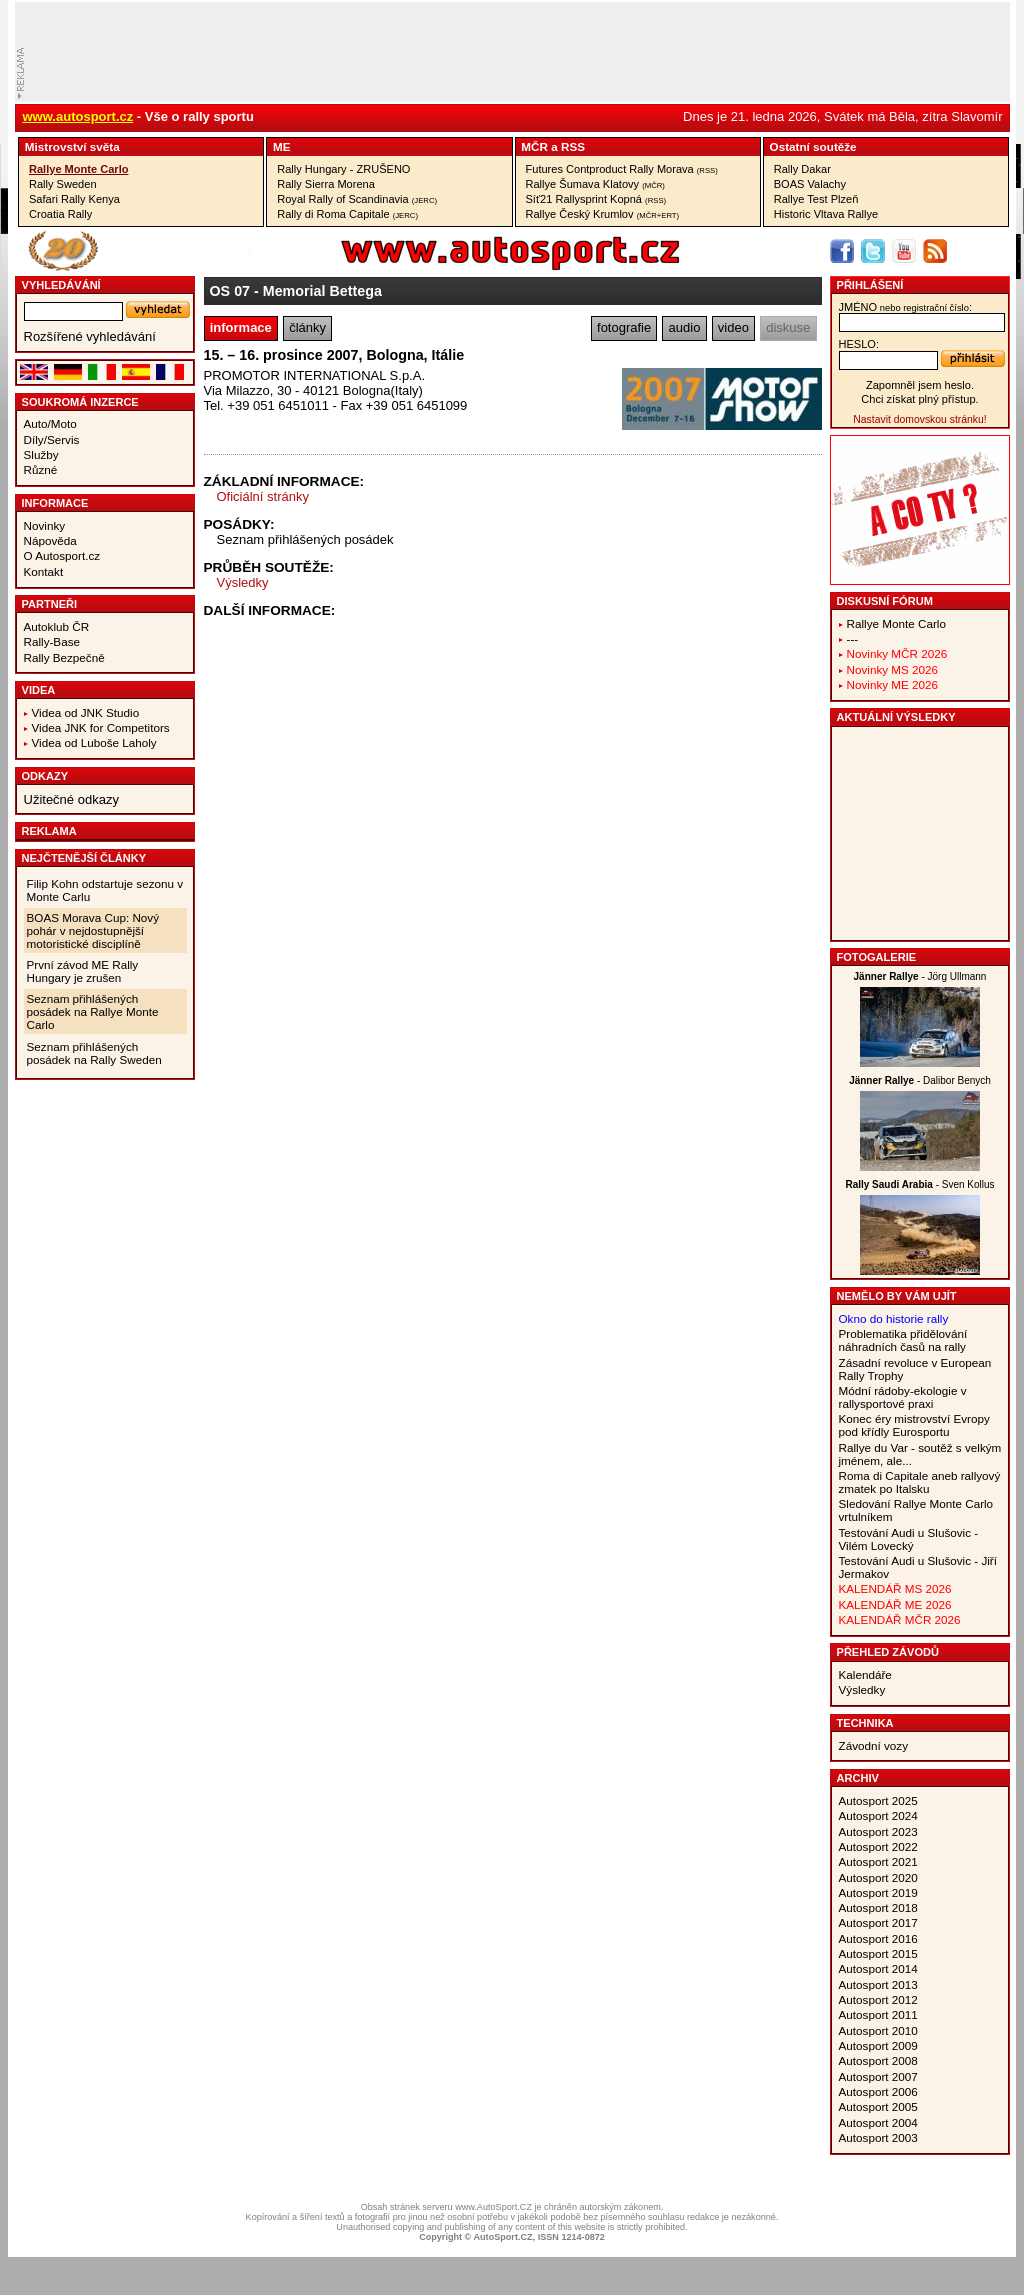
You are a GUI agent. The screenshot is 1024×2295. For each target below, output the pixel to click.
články (307, 327)
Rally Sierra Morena (326, 184)
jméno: (905, 307)
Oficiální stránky (263, 496)
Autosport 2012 (878, 1999)
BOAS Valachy (810, 184)
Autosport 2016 (878, 1938)
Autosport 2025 (878, 1800)
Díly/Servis (52, 439)
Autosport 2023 (878, 1831)
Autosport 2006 (878, 2091)
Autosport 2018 (878, 1907)
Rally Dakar (802, 169)
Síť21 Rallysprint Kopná (596, 199)
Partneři (50, 604)
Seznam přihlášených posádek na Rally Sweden (94, 1053)
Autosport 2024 (878, 1815)
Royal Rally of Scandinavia (357, 199)
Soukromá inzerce (80, 402)
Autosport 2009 (878, 2045)
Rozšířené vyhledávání (90, 336)
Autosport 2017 (878, 1922)
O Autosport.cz (62, 555)
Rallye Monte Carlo (78, 169)
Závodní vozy (874, 1745)
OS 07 (230, 291)
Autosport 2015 (878, 1953)
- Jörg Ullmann (920, 976)
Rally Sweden (63, 184)
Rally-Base (52, 641)
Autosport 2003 (878, 2137)
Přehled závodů (888, 1652)
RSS (573, 146)
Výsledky (243, 582)
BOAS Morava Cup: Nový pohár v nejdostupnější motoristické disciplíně (93, 930)
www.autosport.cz (78, 116)
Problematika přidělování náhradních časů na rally (903, 1340)
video (733, 327)
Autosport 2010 (878, 2030)
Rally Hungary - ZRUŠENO (343, 169)
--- (853, 638)
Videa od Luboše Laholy (94, 742)
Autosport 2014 (878, 1968)
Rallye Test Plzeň (816, 199)
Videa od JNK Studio (86, 712)
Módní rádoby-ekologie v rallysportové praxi (903, 1397)
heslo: (859, 344)
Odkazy (45, 776)
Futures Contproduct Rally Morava (622, 169)
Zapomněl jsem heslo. (920, 385)
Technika (865, 1723)
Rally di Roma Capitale (347, 214)
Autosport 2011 (878, 2014)
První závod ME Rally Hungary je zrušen (83, 971)
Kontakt (44, 571)
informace (241, 327)
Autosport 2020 (878, 1877)
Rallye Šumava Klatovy (595, 184)
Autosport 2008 (878, 2060)
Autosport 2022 (878, 1846)
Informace (55, 503)
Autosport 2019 (878, 1892)
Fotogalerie (877, 957)
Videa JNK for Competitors (101, 727)
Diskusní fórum (885, 601)
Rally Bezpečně (64, 657)
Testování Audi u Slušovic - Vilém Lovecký (909, 1539)
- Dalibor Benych (920, 1080)
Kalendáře (865, 1674)
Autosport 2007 (878, 2076)
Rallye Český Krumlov (603, 214)
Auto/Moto (50, 423)
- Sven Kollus (919, 1184)
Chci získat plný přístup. (919, 399)
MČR (534, 146)
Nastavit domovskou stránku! (919, 419)
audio (685, 327)
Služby (41, 454)
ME (282, 146)
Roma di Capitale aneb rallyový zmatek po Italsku (920, 1482)
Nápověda (50, 540)
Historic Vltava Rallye (826, 214)
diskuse (788, 327)
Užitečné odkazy (71, 799)
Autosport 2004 (878, 2122)
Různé (41, 469)
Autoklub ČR (57, 626)
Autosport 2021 (878, 1861)
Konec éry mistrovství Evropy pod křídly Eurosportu (914, 1425)
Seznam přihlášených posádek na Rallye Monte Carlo (93, 1011)
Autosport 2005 (878, 2106)
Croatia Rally (60, 214)
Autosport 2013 (878, 1984)
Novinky (45, 525)
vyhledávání (61, 285)
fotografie (624, 327)
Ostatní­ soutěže (813, 146)
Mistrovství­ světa (72, 146)
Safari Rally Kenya (74, 199)
